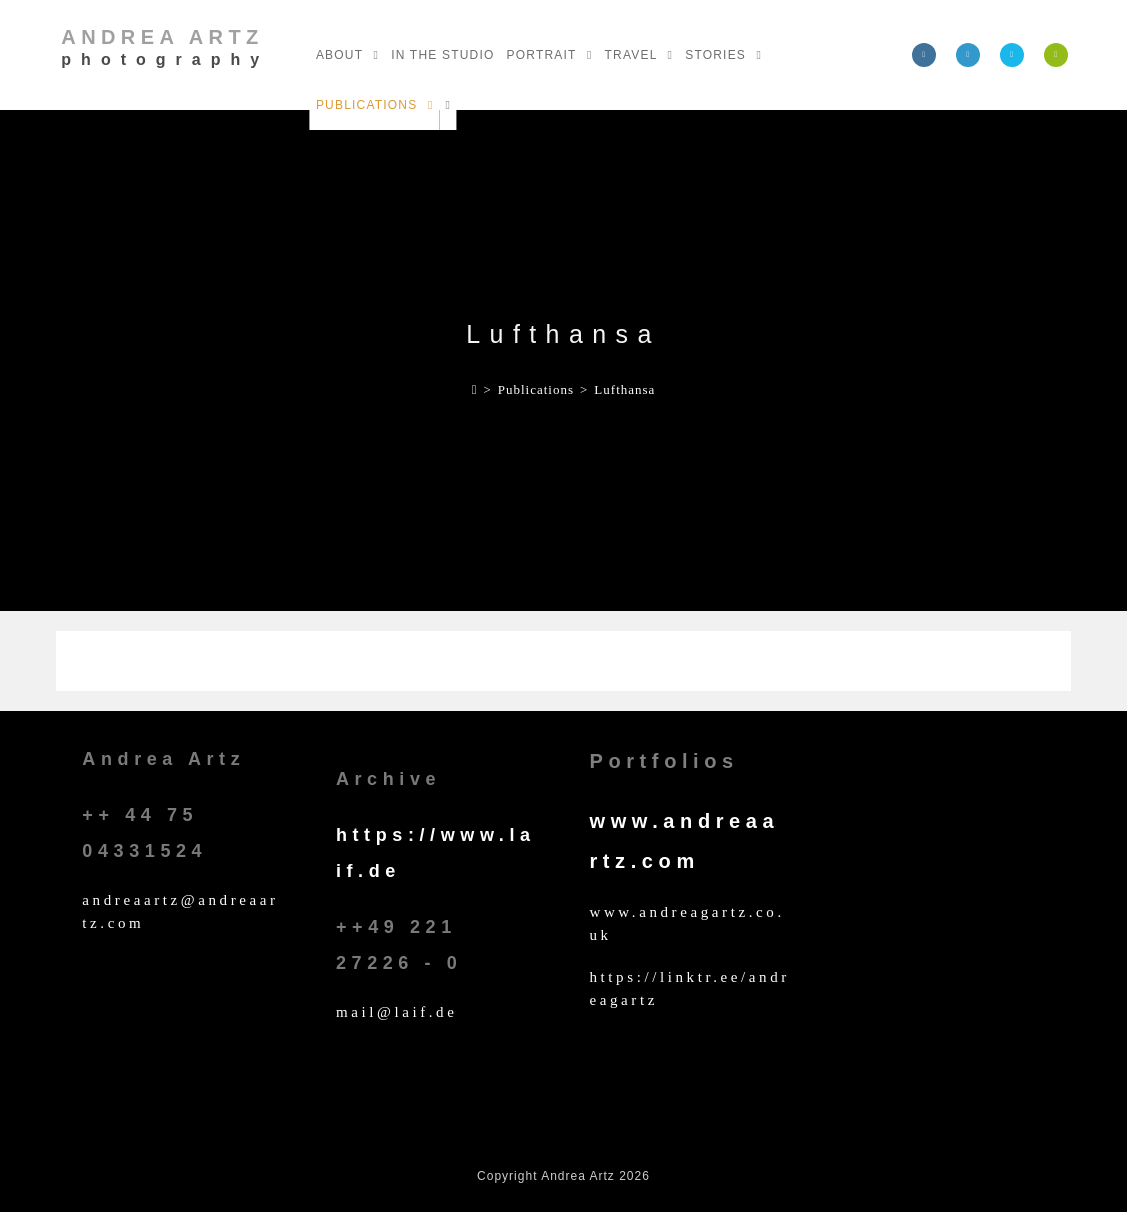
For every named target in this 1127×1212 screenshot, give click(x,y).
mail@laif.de (397, 1012)
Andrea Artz (165, 47)
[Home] (475, 389)
